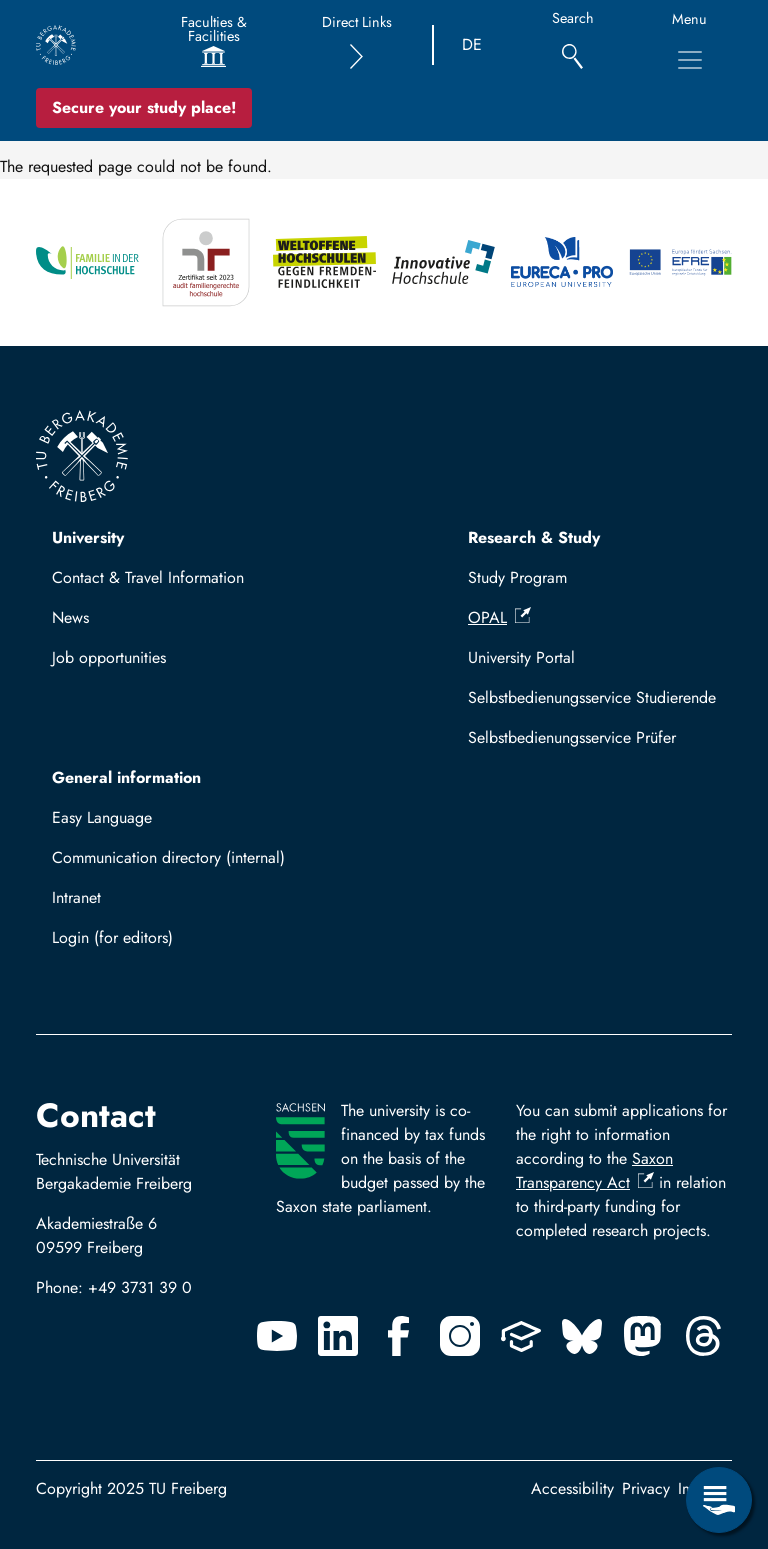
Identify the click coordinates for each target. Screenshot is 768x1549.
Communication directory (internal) (168, 857)
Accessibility (572, 1488)
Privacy (646, 1488)
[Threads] (704, 1336)
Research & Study (534, 537)
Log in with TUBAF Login (147, 943)
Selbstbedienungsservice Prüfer (572, 737)
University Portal (521, 657)
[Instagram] (460, 1336)
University (88, 537)
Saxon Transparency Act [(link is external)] (594, 1170)
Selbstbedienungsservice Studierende (592, 697)
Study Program (517, 577)
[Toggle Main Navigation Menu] (690, 60)
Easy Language (102, 817)
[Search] (572, 45)
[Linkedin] (338, 1336)
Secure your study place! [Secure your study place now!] (144, 107)
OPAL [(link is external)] (499, 617)
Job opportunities (109, 657)
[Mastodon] (643, 1336)
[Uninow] (521, 1336)
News (70, 617)
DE (472, 44)
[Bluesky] (582, 1336)
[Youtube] (277, 1336)
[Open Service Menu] (719, 1500)
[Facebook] (399, 1336)
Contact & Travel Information (148, 577)
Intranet (76, 897)
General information (126, 777)
